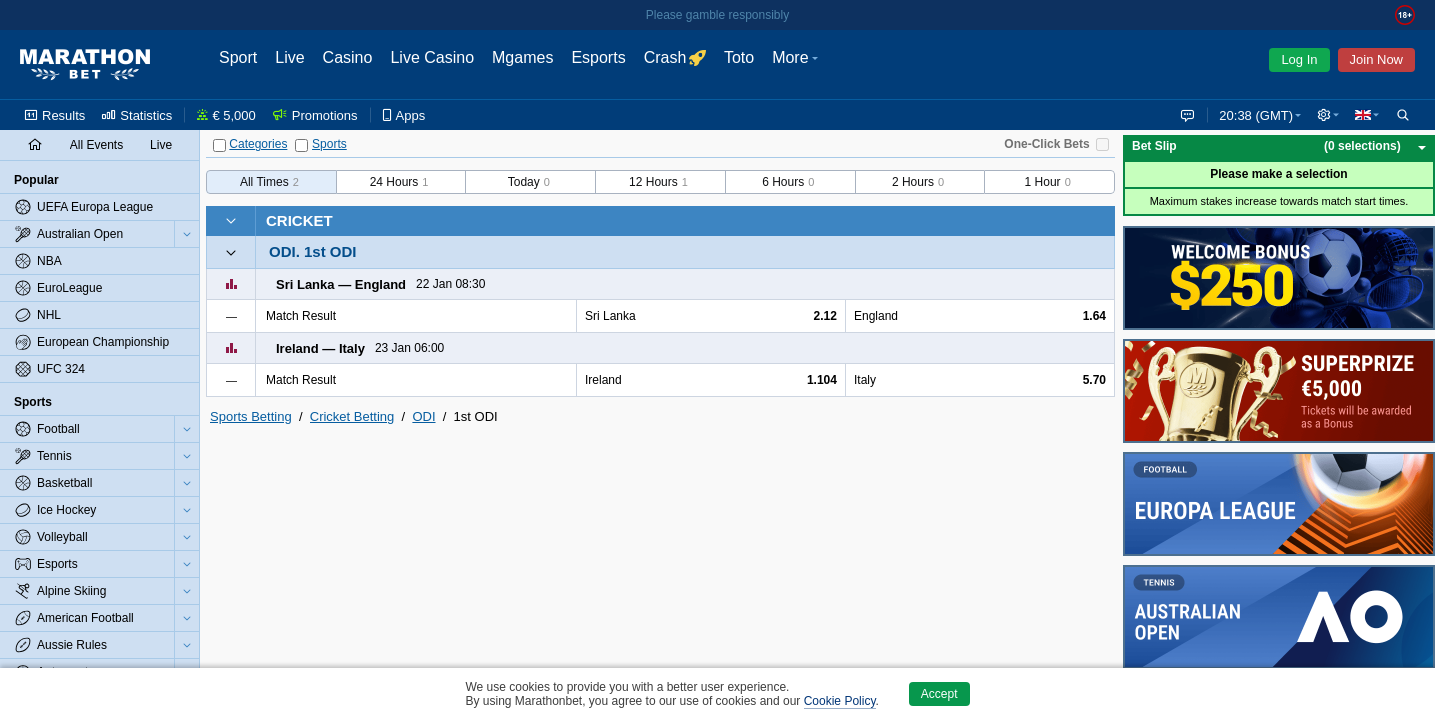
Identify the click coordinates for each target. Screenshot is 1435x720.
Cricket (299, 220)
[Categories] (219, 145)
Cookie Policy (840, 701)
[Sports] (301, 145)
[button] (1326, 115)
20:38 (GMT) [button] (1252, 115)
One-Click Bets (1046, 144)
